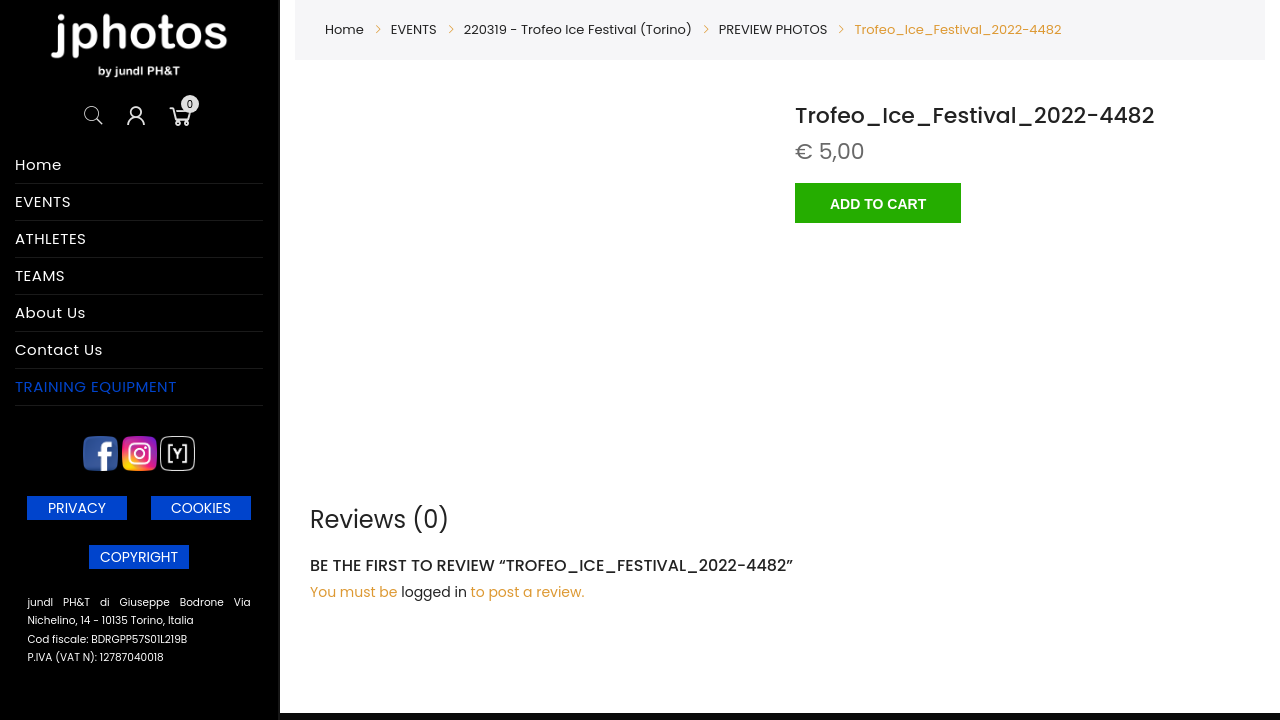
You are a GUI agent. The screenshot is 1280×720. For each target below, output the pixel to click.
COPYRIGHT (139, 557)
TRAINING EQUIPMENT (96, 386)
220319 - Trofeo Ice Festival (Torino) (578, 29)
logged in (434, 592)
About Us (50, 312)
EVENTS (43, 201)
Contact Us (59, 349)
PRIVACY (77, 508)
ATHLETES (50, 238)
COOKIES (201, 508)
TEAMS (40, 275)
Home (38, 164)
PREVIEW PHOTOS (773, 29)
